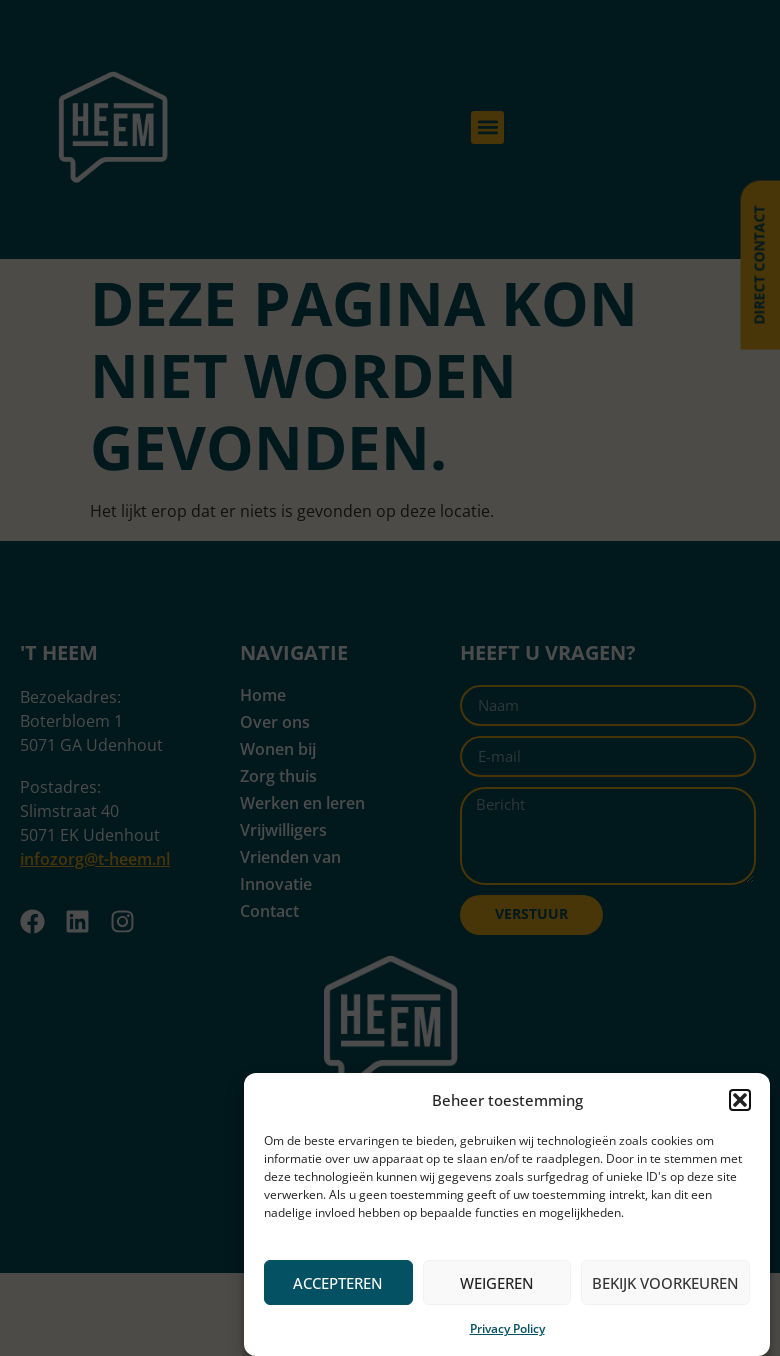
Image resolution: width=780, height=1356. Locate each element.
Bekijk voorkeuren (665, 1283)
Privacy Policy (507, 1328)
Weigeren (497, 1283)
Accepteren (338, 1283)
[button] (740, 1100)
